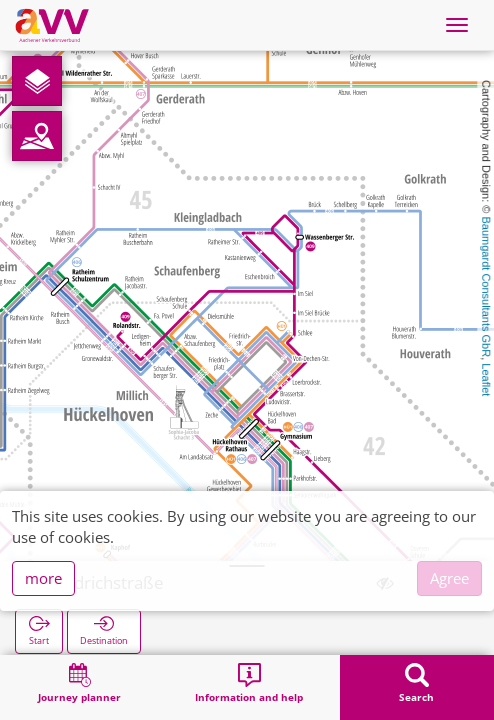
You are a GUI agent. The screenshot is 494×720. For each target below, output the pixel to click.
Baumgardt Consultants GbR (486, 287)
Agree (449, 578)
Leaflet (486, 379)
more (43, 578)
